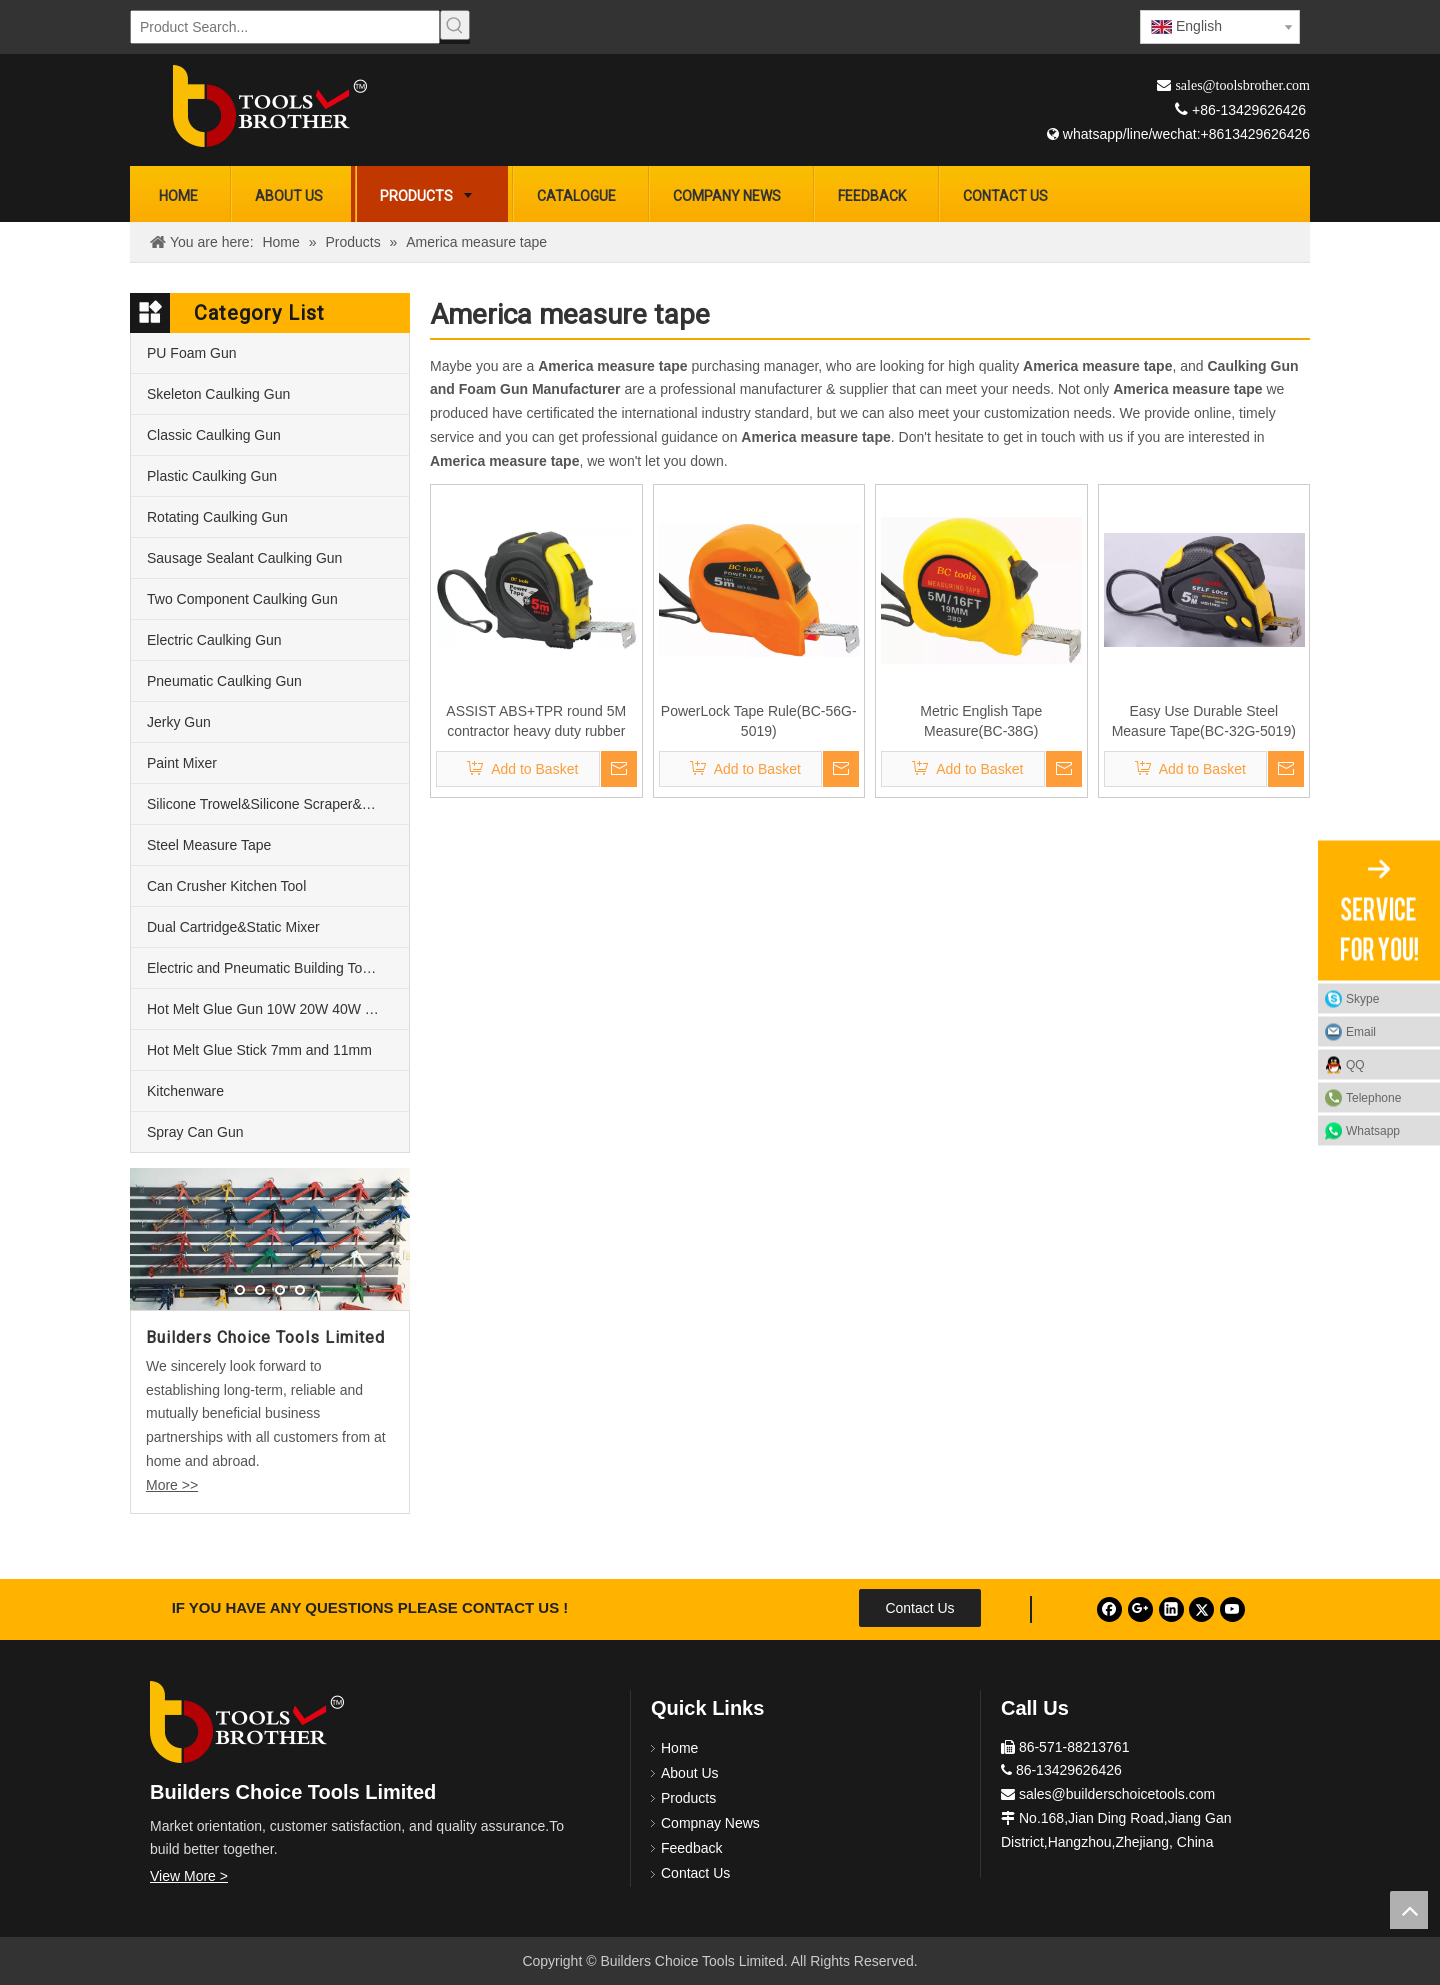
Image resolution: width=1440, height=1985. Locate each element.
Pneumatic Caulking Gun (224, 681)
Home (679, 1748)
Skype (1362, 998)
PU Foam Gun (191, 353)
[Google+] (1140, 1609)
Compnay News (710, 1823)
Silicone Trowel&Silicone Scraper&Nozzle (276, 804)
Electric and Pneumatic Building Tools (263, 968)
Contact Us (919, 1608)
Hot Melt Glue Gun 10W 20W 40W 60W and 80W (278, 1009)
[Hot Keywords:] (455, 25)
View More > (189, 1876)
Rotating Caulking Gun (217, 517)
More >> (172, 1485)
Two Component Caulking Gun (242, 599)
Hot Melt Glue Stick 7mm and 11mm (259, 1050)
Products (688, 1798)
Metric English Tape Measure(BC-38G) (981, 721)
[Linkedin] (1171, 1609)
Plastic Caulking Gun (212, 476)
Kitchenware (185, 1091)
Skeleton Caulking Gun (218, 394)
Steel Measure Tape (209, 845)
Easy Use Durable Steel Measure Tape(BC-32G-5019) (1204, 721)
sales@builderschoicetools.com (1117, 1794)
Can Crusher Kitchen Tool (226, 886)
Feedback (691, 1848)
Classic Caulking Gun (214, 435)
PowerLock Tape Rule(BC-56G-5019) (759, 721)
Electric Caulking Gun (214, 640)
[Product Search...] (285, 27)
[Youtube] (1232, 1609)
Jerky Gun (179, 722)
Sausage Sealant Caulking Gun (244, 558)
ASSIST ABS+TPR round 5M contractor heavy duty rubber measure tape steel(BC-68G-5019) (536, 722)
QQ (1355, 1064)
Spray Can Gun (195, 1132)
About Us (690, 1773)
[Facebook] (1109, 1609)
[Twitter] (1201, 1609)
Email (1361, 1031)
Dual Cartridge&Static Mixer (233, 927)
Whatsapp (1373, 1130)
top (1409, 1910)
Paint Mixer (182, 763)
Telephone (1388, 1097)
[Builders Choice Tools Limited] (270, 106)
